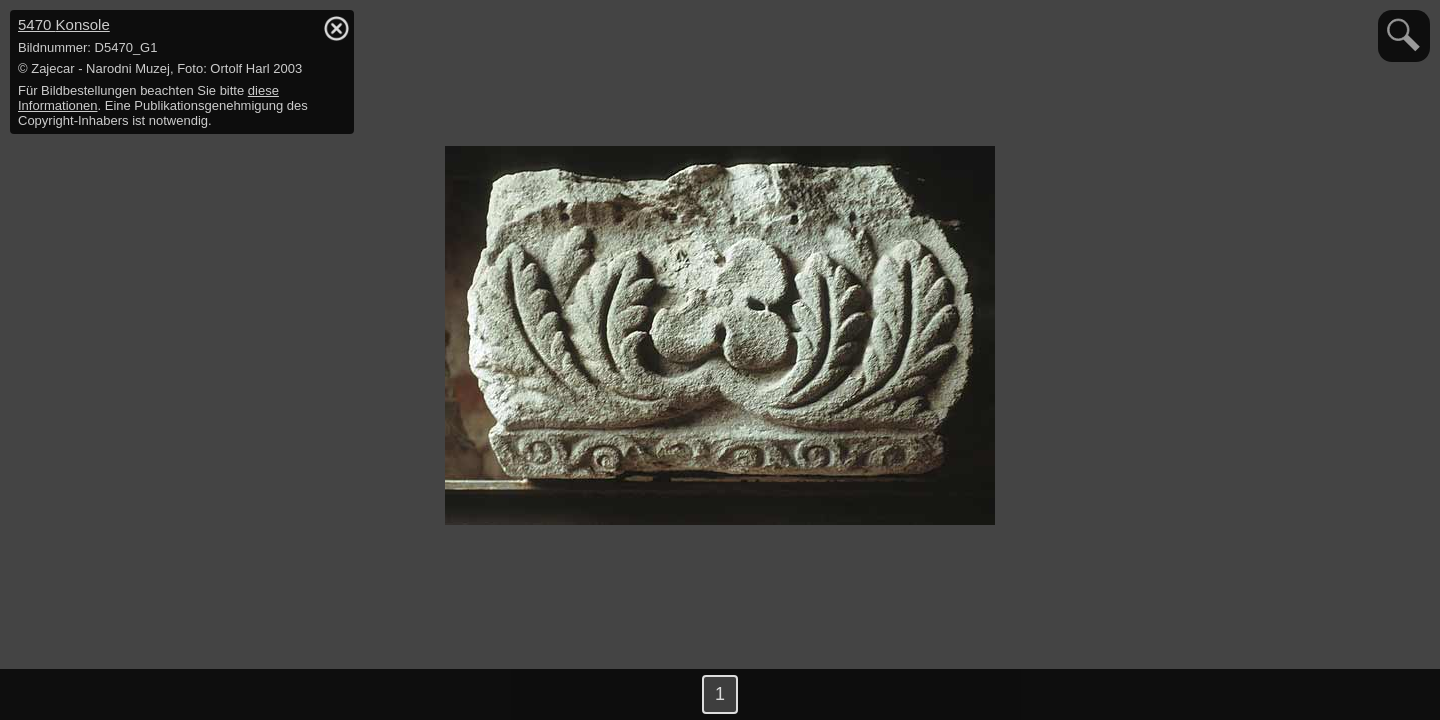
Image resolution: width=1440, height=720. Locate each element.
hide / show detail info (336, 28)
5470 (64, 24)
